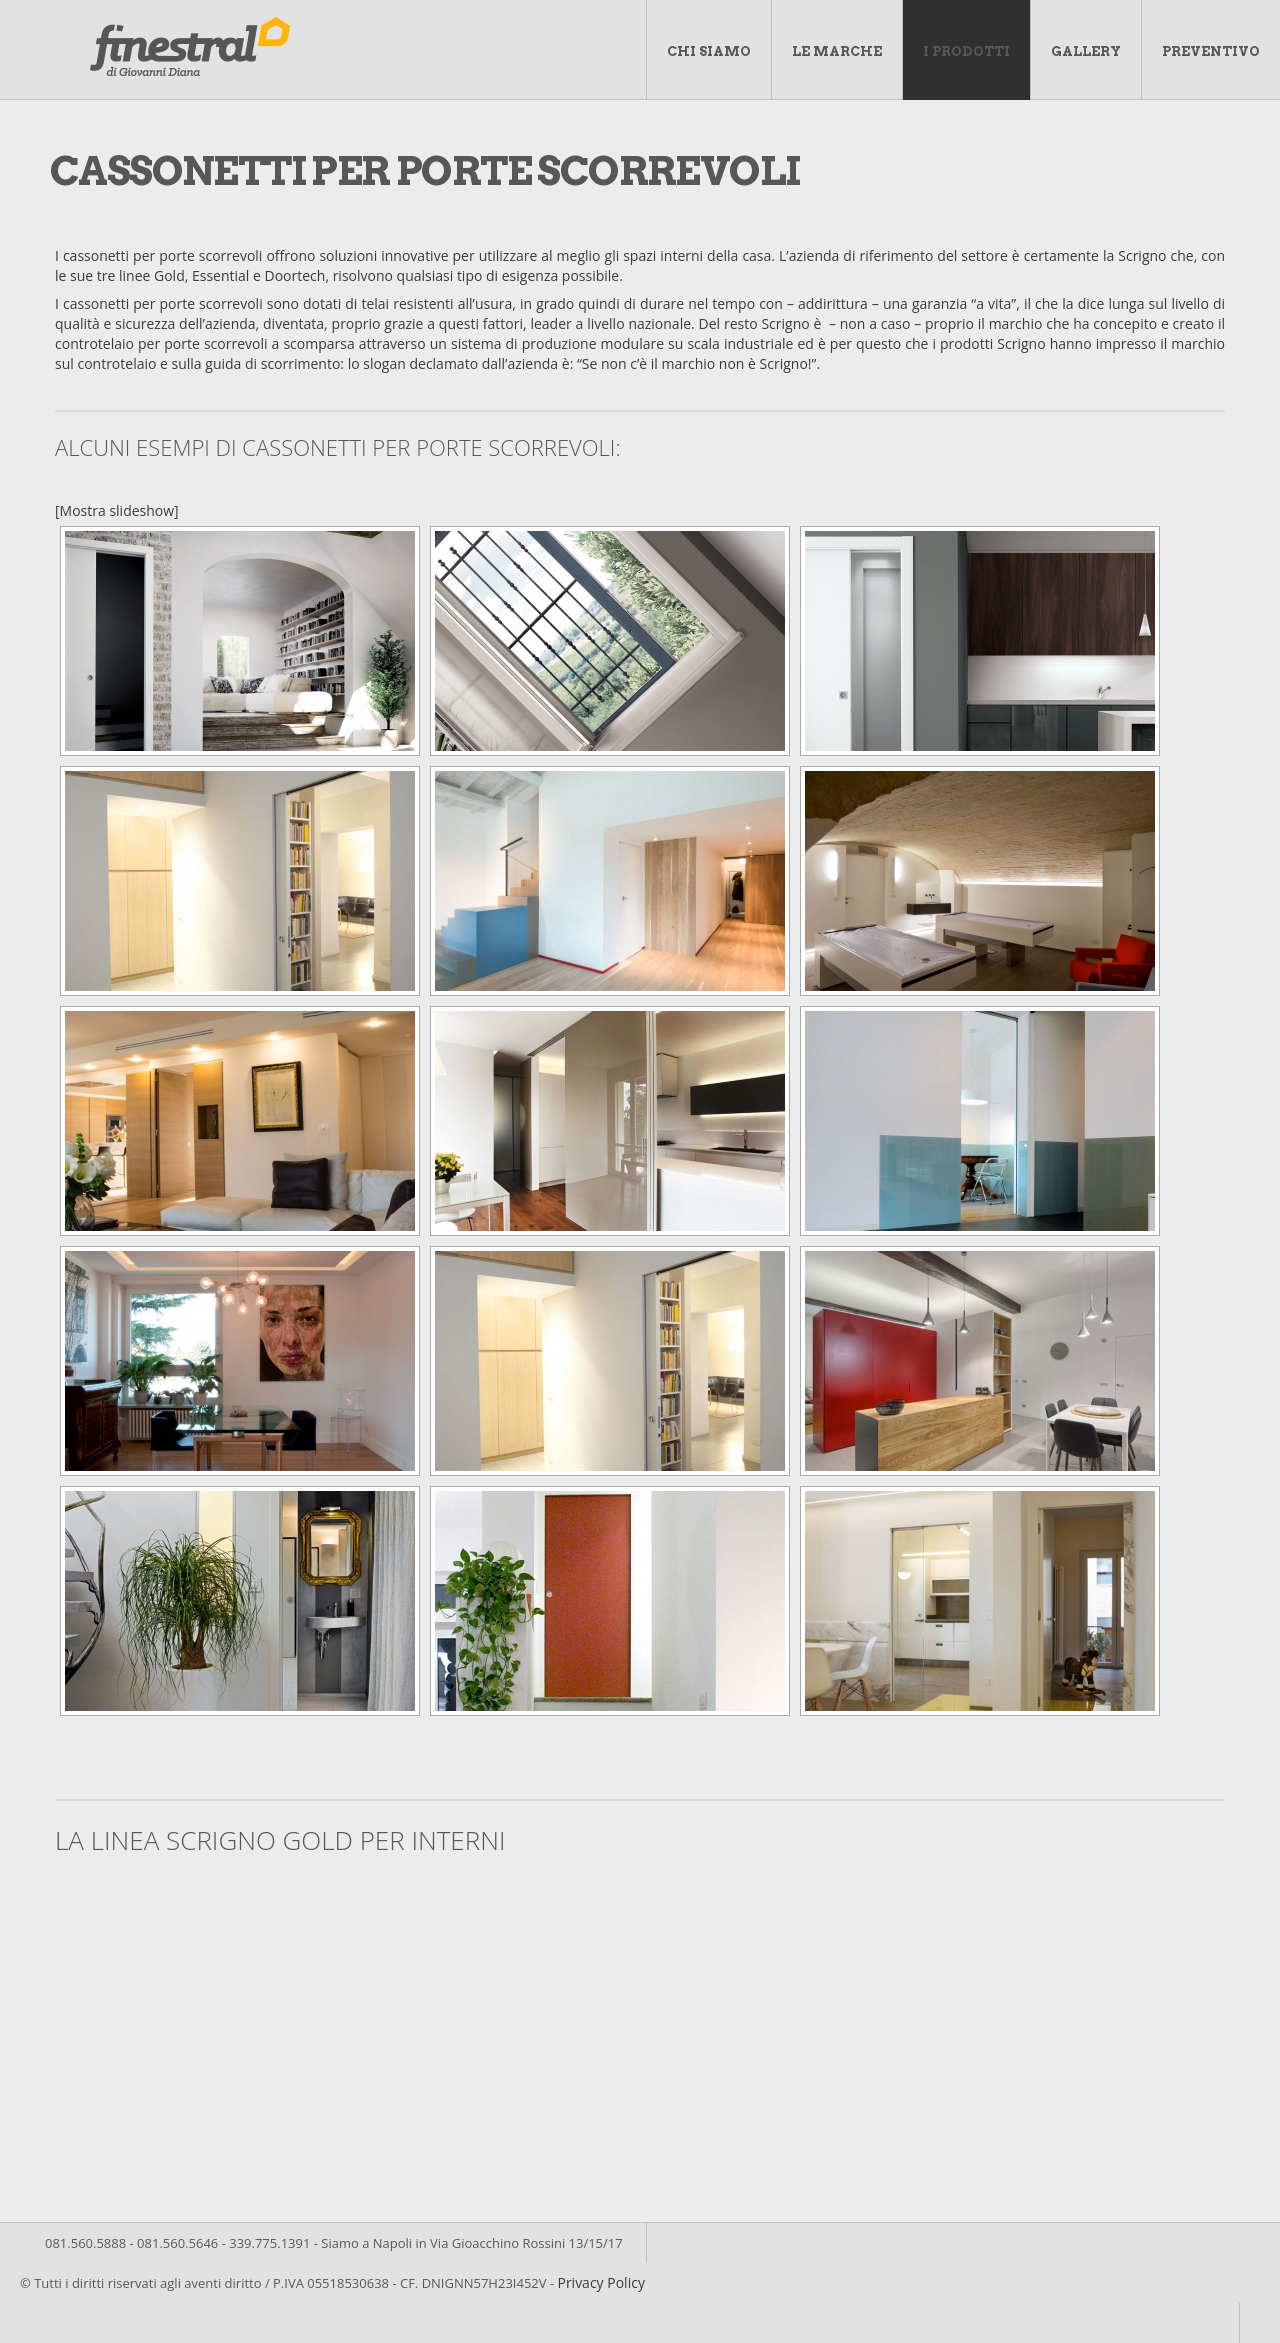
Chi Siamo (709, 51)
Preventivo (1211, 51)
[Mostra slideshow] (117, 510)
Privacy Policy (600, 2282)
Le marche (837, 51)
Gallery (1086, 51)
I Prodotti (966, 51)
